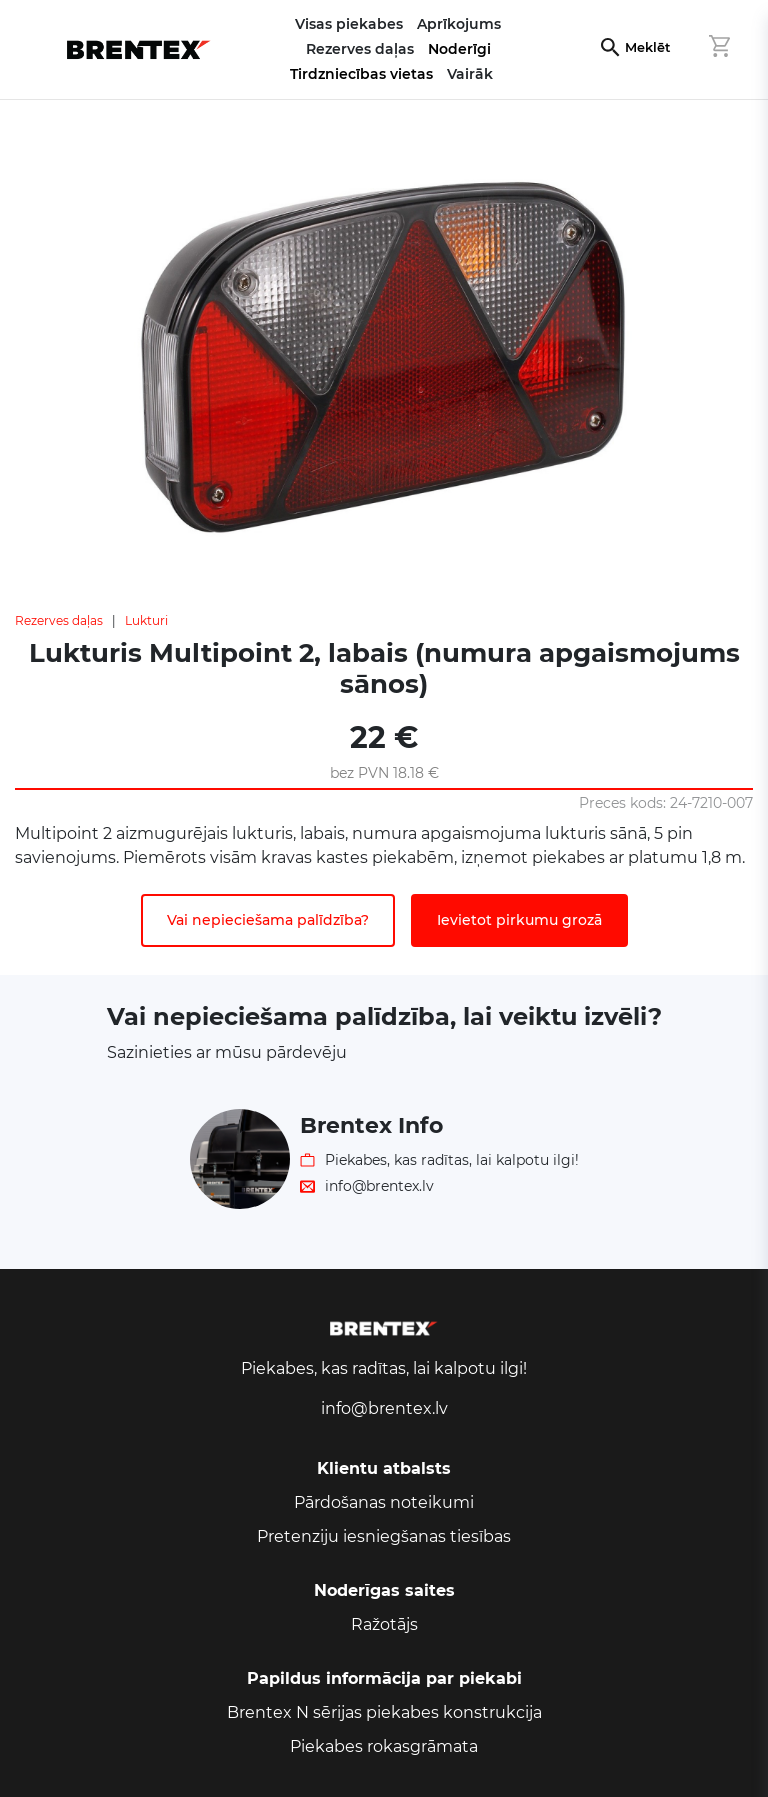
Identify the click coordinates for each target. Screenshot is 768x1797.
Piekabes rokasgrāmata (384, 1746)
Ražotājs (384, 1624)
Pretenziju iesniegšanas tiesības (384, 1536)
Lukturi (146, 620)
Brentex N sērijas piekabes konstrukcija (384, 1712)
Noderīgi (459, 49)
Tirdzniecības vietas (361, 74)
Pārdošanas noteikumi (384, 1502)
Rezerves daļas (59, 620)
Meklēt (647, 47)
